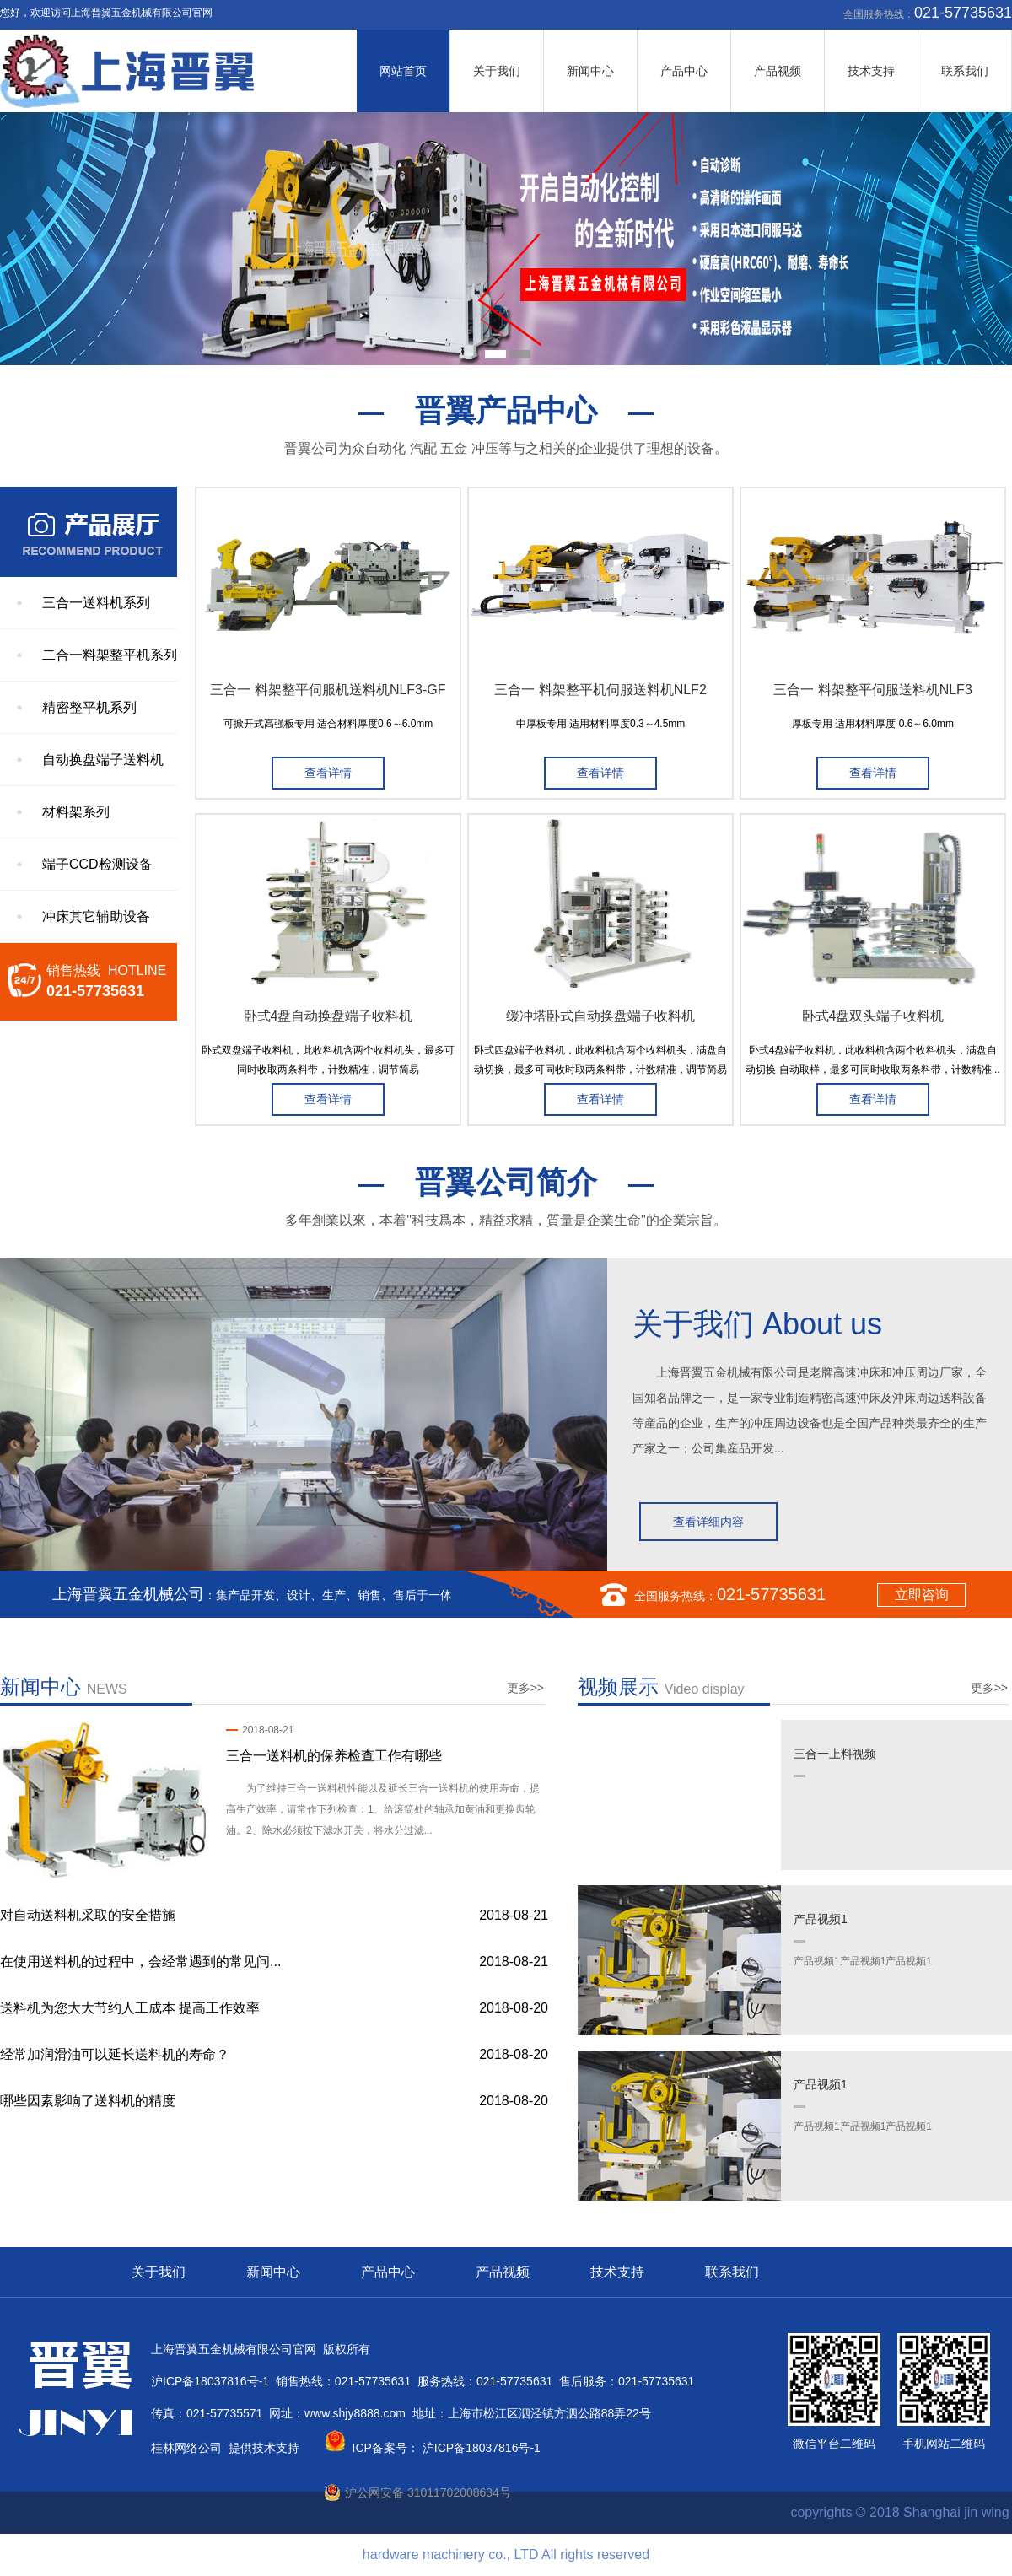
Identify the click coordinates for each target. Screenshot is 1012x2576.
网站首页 (403, 71)
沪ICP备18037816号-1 (480, 2448)
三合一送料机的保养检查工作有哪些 (334, 1756)
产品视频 (777, 71)
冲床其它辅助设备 (96, 916)
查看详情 (328, 772)
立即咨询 (922, 1594)
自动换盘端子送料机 (103, 759)
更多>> (525, 1688)
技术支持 (871, 71)
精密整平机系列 (89, 707)
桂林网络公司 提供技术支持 (225, 2448)
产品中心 (684, 71)
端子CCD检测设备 (97, 864)
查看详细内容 (708, 1521)
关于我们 (496, 71)
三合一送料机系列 (96, 602)
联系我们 (964, 71)
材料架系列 (76, 812)
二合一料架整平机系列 (109, 655)
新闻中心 (590, 71)
